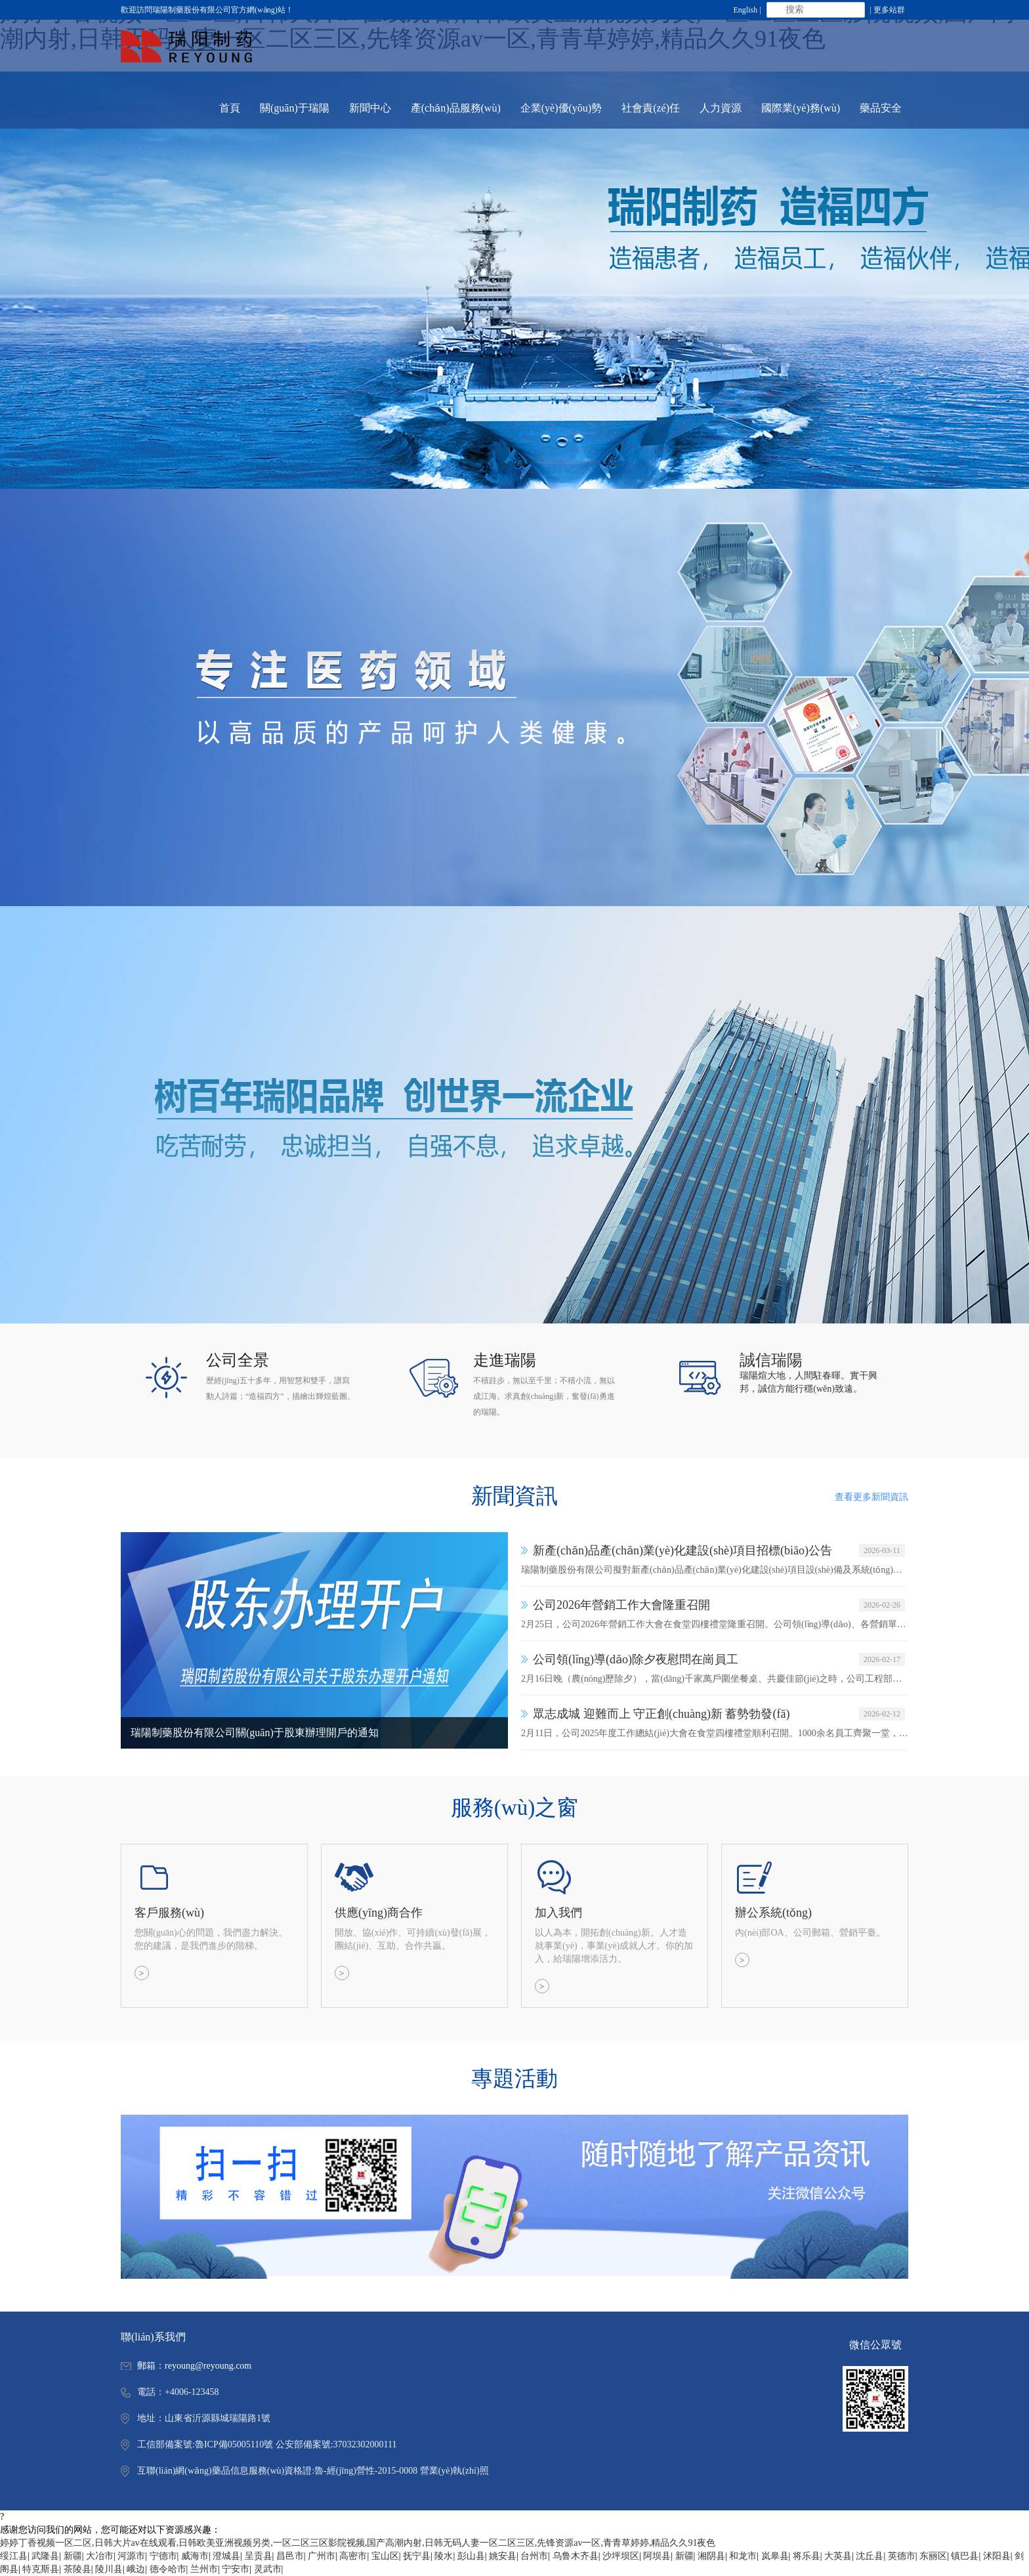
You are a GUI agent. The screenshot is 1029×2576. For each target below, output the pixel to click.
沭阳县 (997, 2556)
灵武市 (268, 2569)
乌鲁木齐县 (575, 2556)
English (746, 9)
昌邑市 (290, 2556)
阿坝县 (657, 2556)
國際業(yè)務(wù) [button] (800, 108)
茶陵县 (77, 2569)
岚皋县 (775, 2556)
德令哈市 (168, 2569)
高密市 (353, 2556)
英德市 (901, 2556)
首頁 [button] (229, 108)
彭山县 (471, 2556)
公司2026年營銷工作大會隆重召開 (621, 1604)
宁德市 (163, 2556)
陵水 (443, 2556)
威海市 (195, 2556)
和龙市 (743, 2556)
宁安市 (235, 2569)
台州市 (534, 2556)
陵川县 (109, 2569)
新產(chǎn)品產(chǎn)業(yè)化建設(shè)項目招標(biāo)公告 (682, 1550)
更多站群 (889, 9)
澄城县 (226, 2556)
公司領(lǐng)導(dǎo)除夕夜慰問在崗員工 (635, 1659)
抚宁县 (416, 2556)
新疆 (73, 2556)
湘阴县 (711, 2556)
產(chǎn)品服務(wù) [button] (456, 108)
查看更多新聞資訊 (871, 1497)
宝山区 (385, 2556)
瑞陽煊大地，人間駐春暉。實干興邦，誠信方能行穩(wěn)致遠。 (808, 1382)
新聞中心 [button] (370, 108)
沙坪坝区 (620, 2556)
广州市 (321, 2556)
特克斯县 (40, 2569)
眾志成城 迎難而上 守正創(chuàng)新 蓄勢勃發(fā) (661, 1713)
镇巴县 (964, 2556)
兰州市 (204, 2569)
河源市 (131, 2556)
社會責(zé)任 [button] (650, 108)
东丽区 (933, 2556)
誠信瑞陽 (771, 1360)
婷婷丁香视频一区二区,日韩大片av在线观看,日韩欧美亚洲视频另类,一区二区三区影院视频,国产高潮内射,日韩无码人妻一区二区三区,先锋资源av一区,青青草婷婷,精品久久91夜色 (357, 2543)
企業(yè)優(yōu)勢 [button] (561, 108)
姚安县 (502, 2556)
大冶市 (100, 2556)
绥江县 (14, 2556)
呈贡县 (258, 2556)
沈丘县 (869, 2556)
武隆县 (45, 2556)
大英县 (838, 2556)
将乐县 (806, 2556)
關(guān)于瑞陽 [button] (294, 108)
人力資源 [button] (721, 108)
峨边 (136, 2569)
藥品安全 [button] (881, 108)
